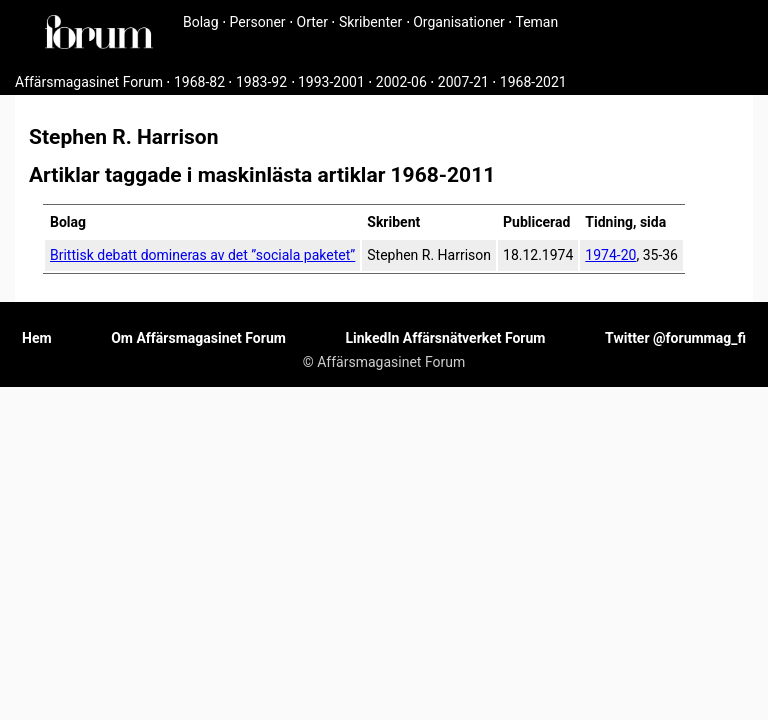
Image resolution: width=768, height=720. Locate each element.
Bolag (201, 22)
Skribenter (370, 22)
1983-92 (261, 82)
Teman (536, 22)
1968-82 (199, 82)
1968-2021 (533, 82)
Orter (312, 22)
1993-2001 (331, 82)
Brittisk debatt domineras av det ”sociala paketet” (202, 255)
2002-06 (401, 82)
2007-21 (463, 82)
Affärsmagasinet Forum (89, 82)
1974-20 (610, 255)
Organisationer (459, 22)
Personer (258, 22)
